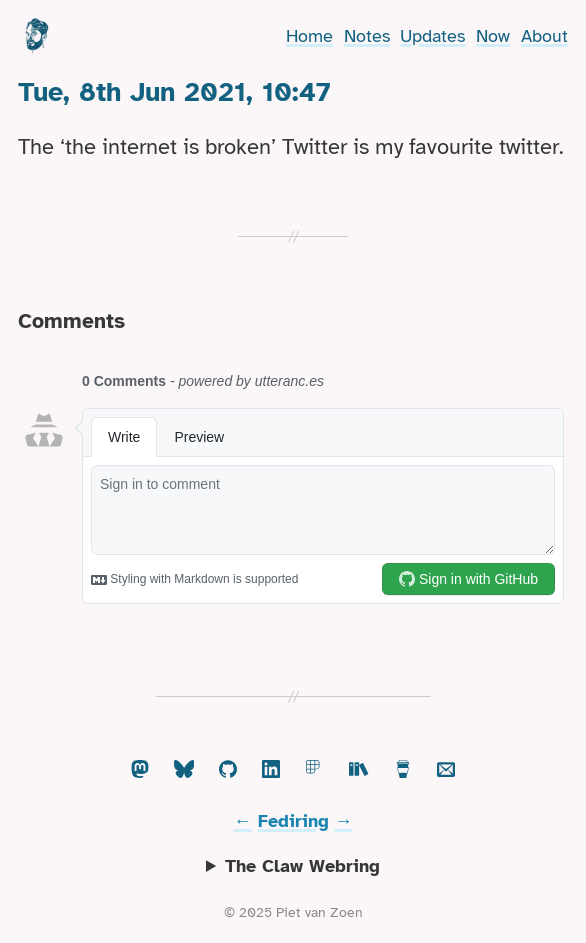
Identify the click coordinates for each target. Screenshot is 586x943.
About (544, 36)
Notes (367, 36)
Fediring (293, 821)
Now (493, 36)
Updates (432, 36)
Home (309, 36)
